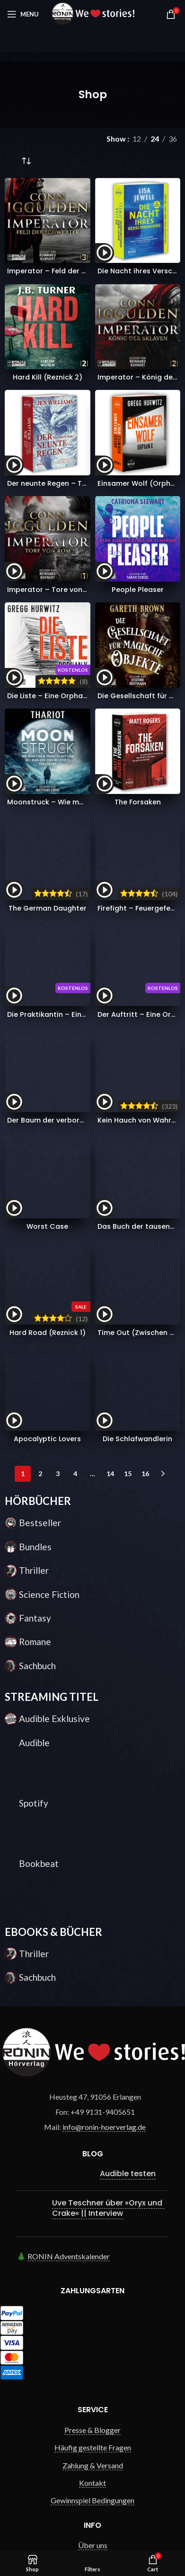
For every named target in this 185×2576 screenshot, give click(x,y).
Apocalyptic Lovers (47, 1165)
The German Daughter (48, 841)
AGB (93, 2289)
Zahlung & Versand (92, 2191)
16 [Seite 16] (145, 1200)
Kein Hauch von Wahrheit (141, 960)
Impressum (93, 2342)
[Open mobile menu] (23, 14)
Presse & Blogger (92, 2156)
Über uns (92, 2271)
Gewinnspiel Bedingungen (92, 2226)
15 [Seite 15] (128, 1200)
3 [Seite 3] (58, 1200)
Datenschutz (92, 2324)
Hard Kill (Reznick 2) (47, 377)
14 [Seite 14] (110, 1200)
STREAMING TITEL (51, 1423)
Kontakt (92, 2209)
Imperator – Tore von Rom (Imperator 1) (78, 589)
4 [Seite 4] (75, 1200)
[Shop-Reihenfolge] (26, 161)
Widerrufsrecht (93, 2307)
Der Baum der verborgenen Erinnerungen (78, 969)
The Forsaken (138, 802)
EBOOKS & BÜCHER (53, 1658)
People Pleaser (138, 589)
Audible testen (128, 1900)
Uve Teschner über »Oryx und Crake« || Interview (108, 1934)
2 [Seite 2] (40, 1200)
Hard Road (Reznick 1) (47, 1068)
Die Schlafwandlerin (137, 1165)
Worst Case (47, 1009)
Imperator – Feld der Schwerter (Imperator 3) (87, 271)
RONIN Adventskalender (68, 1982)
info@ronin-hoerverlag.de (104, 1853)
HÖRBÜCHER (38, 1227)
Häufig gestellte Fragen (92, 2174)
